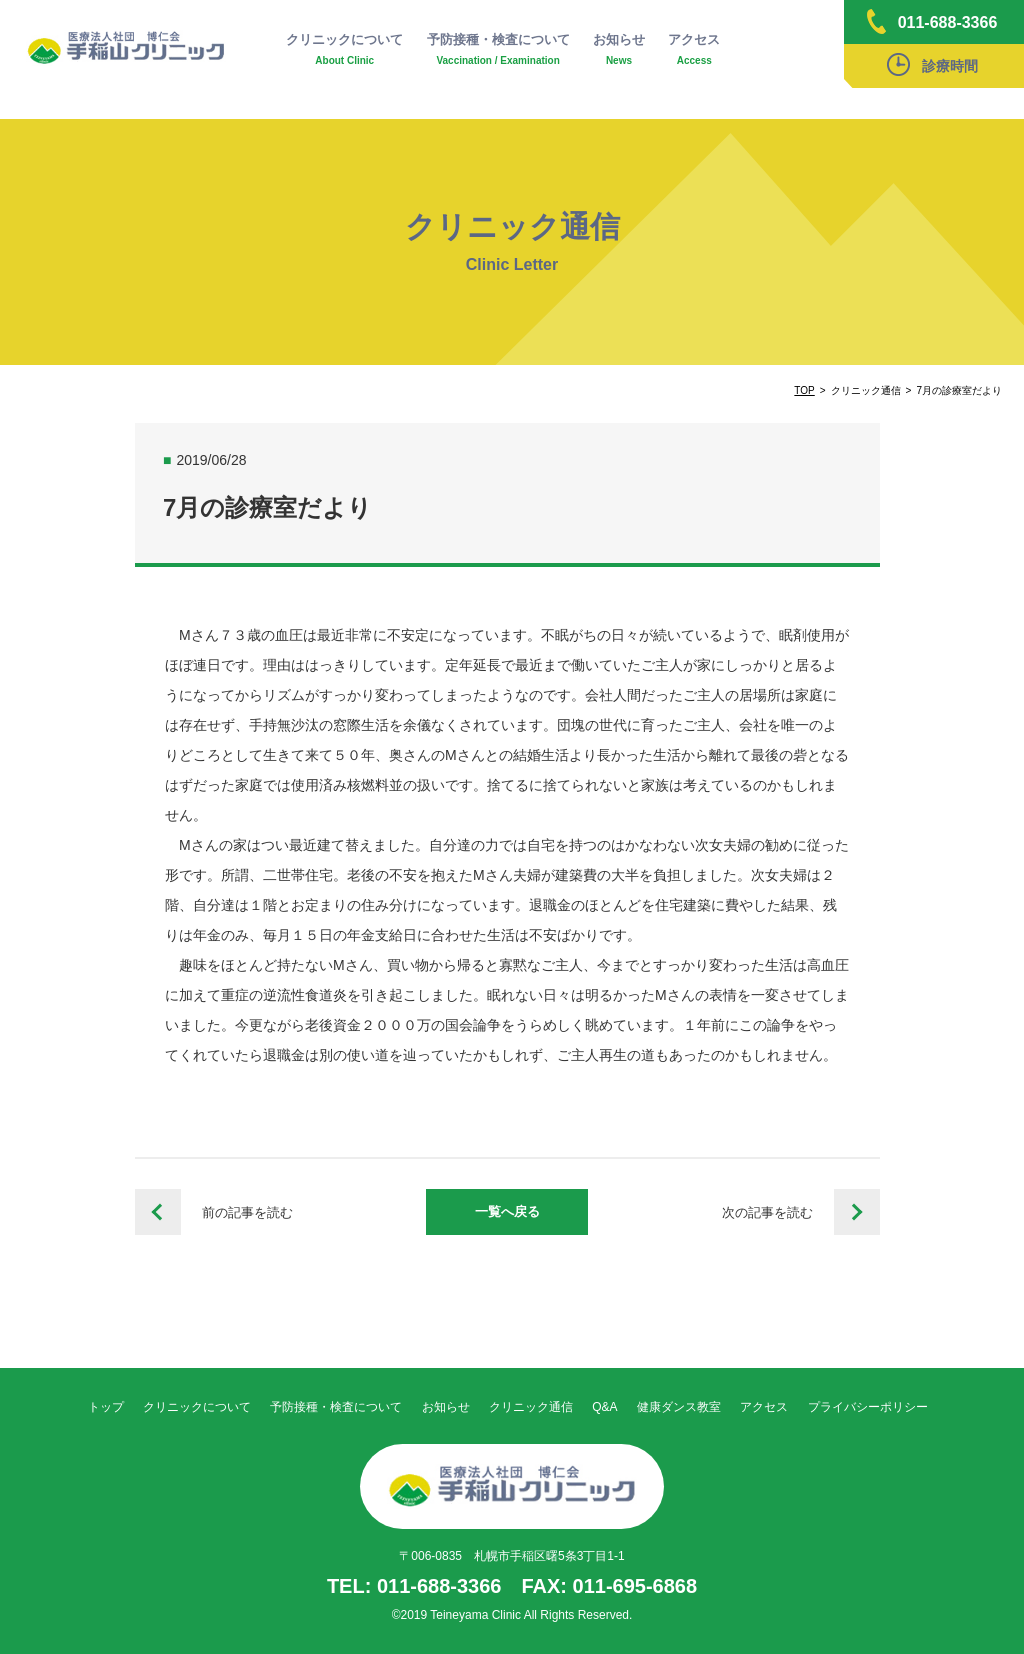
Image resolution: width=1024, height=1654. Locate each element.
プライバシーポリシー (868, 1407)
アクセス (694, 50)
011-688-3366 (932, 21)
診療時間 (932, 64)
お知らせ (619, 50)
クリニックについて (344, 50)
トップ (106, 1407)
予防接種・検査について (498, 50)
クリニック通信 (531, 1407)
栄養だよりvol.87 (158, 1212)
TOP (804, 390)
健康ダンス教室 (679, 1407)
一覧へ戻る (507, 1211)
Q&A (604, 1407)
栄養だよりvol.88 (857, 1212)
